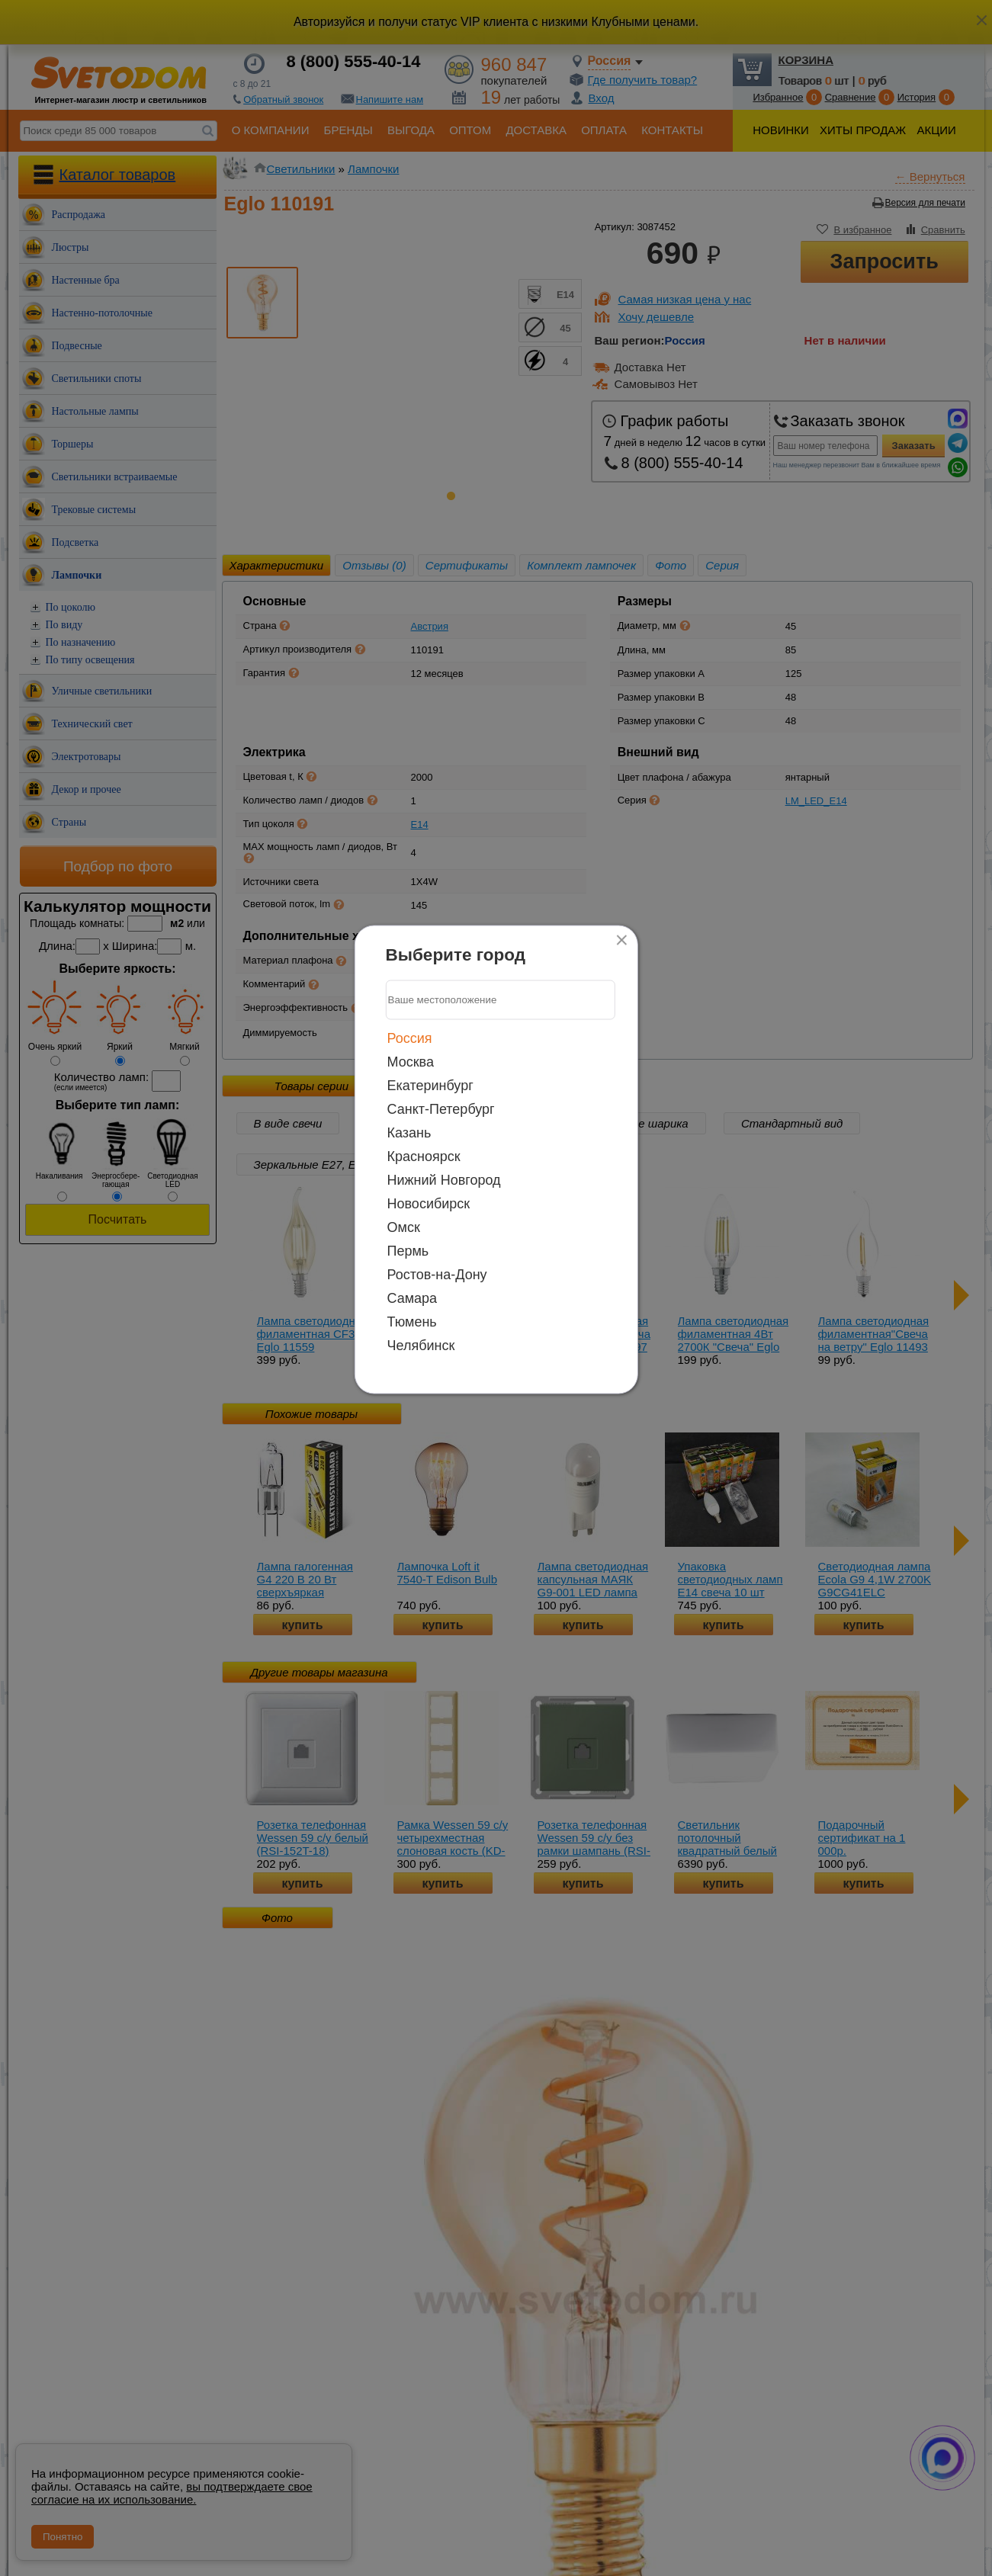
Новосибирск (428, 1203)
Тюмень (412, 1321)
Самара (412, 1297)
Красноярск (424, 1155)
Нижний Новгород (444, 1179)
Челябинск (421, 1344)
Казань (409, 1132)
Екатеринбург (430, 1084)
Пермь (408, 1250)
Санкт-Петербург (441, 1108)
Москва (410, 1061)
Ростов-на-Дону (437, 1274)
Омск (403, 1226)
